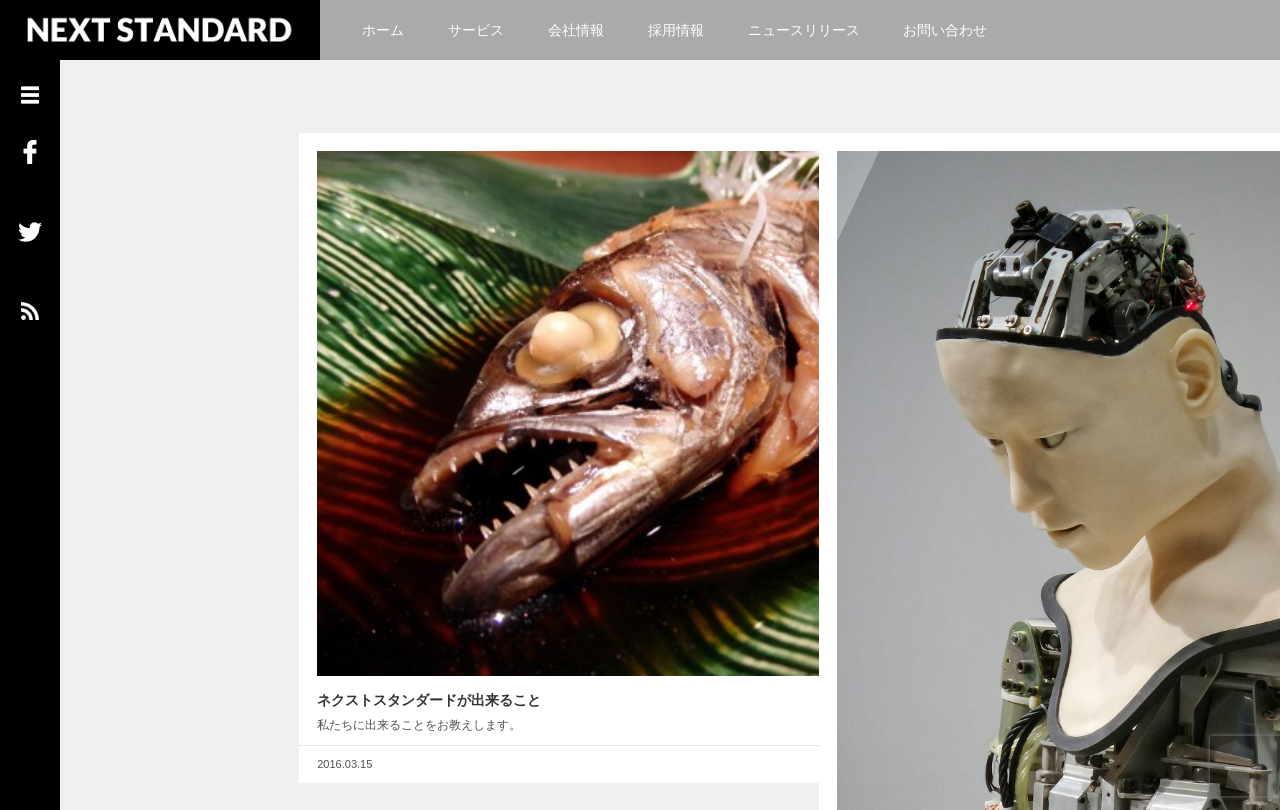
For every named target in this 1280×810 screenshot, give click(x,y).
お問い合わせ (945, 30)
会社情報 (576, 30)
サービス (476, 30)
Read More (735, 592)
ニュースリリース (804, 30)
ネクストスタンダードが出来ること (415, 527)
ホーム (383, 30)
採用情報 (676, 30)
